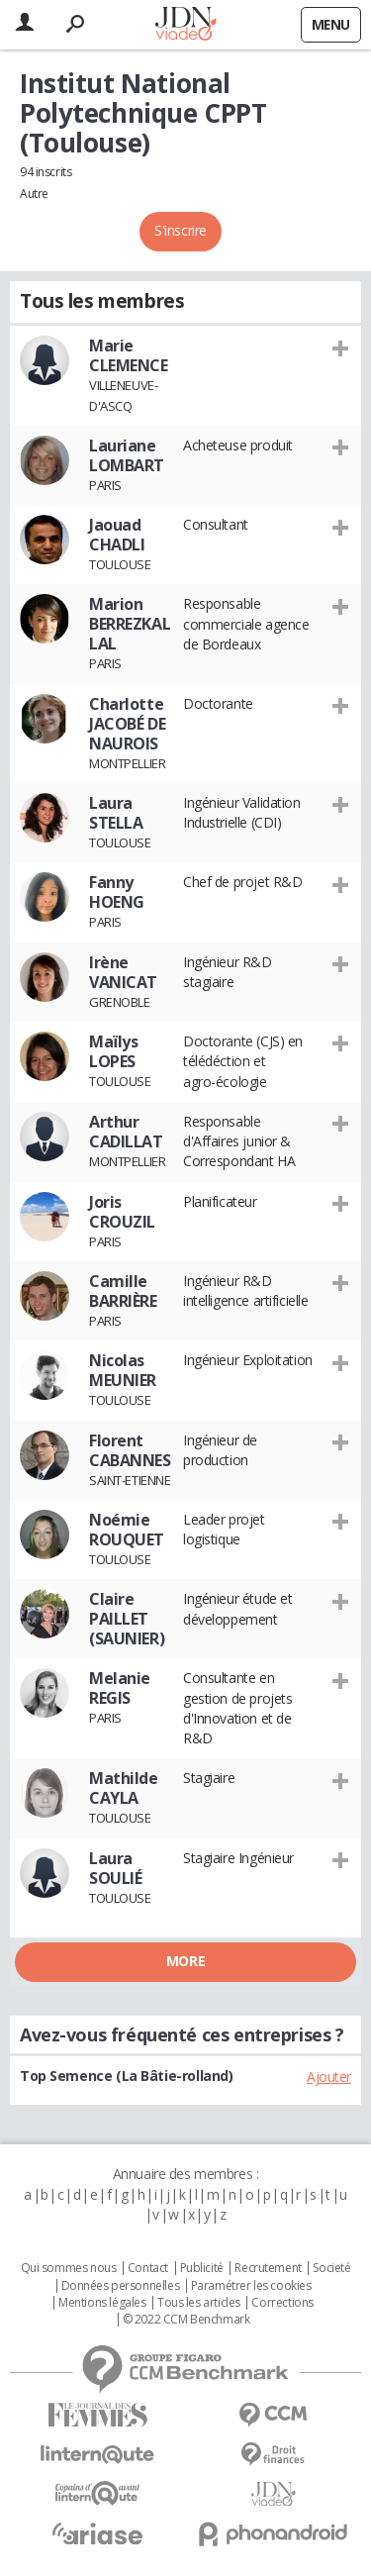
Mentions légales (101, 2303)
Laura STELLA (115, 813)
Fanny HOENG (116, 892)
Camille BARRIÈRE (123, 1291)
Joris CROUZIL (122, 1212)
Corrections (282, 2303)
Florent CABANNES (130, 1450)
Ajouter (329, 2076)
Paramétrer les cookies (251, 2286)
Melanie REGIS (119, 1688)
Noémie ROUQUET (126, 1529)
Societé (331, 2268)
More (185, 1960)
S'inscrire (180, 230)
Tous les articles (198, 2303)
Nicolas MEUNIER (122, 1370)
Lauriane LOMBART (126, 455)
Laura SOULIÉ (115, 1868)
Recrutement (267, 2268)
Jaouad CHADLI (116, 534)
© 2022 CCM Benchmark (186, 2320)
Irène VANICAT (123, 972)
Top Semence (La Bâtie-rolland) (126, 2075)
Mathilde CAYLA (123, 1788)
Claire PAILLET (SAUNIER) (126, 1618)
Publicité (202, 2268)
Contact (148, 2268)
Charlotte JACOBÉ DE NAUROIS (127, 723)
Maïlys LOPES (113, 1051)
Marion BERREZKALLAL (129, 623)
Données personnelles (120, 2286)
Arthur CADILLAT (126, 1131)
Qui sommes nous (69, 2268)
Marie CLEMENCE (128, 355)
